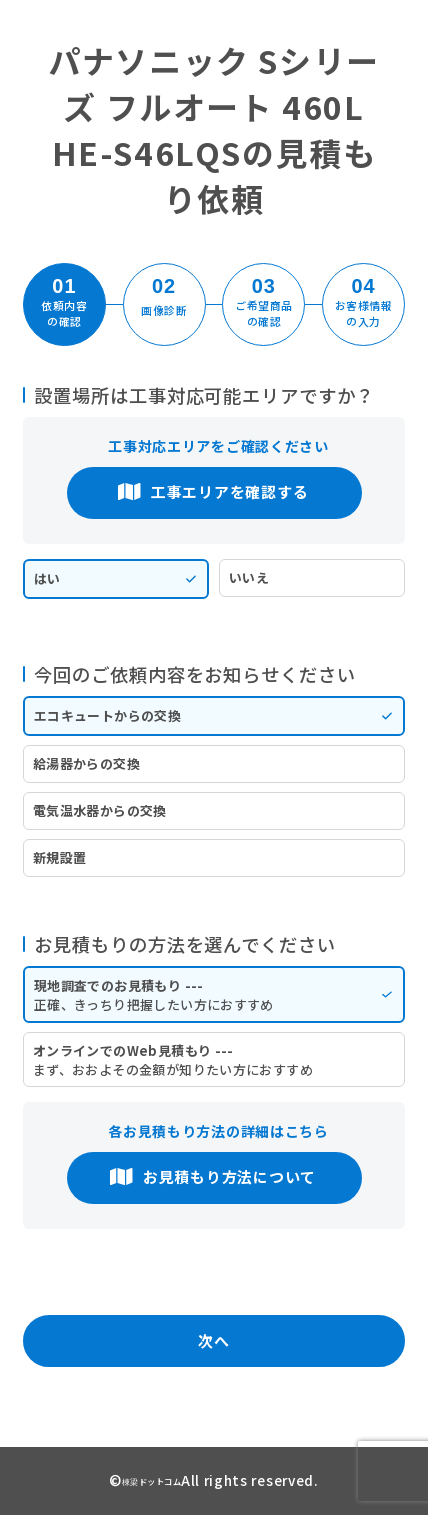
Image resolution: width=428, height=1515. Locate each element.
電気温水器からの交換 (100, 810)
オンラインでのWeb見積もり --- (214, 1060)
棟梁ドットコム (151, 1481)
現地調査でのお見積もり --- (214, 995)
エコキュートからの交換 (107, 715)
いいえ (249, 577)
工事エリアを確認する (213, 491)
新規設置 (60, 857)
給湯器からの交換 (86, 763)
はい (47, 578)
